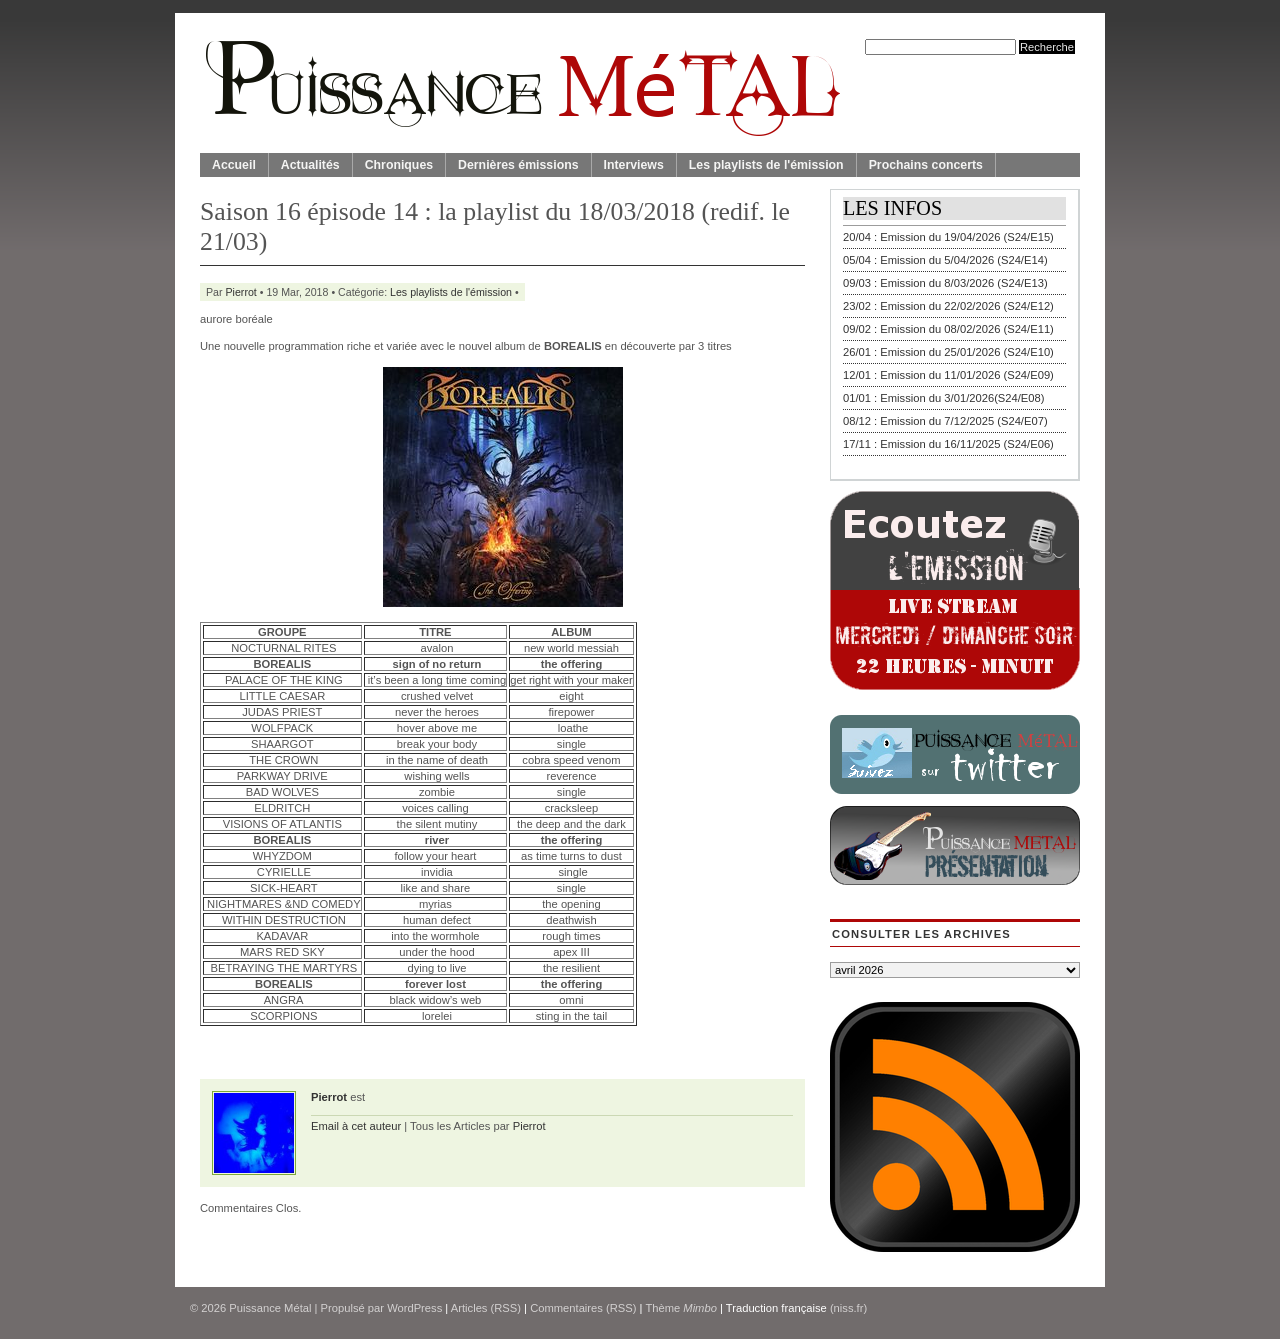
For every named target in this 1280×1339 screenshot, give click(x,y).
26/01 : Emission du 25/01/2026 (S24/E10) (948, 352)
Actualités (310, 165)
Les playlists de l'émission (766, 165)
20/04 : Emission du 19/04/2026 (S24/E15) (948, 237)
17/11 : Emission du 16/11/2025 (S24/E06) (948, 444)
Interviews (634, 165)
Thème (681, 1308)
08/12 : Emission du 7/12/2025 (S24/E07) (945, 421)
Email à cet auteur (356, 1126)
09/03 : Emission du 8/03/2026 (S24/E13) (945, 283)
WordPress (414, 1308)
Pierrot (241, 292)
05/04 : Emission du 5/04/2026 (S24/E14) (945, 260)
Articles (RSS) (486, 1308)
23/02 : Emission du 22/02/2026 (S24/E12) (948, 306)
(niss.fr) (848, 1308)
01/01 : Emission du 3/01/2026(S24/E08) (944, 398)
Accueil (234, 165)
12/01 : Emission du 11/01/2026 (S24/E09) (948, 375)
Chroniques (399, 165)
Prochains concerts (926, 165)
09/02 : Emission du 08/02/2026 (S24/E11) (948, 329)
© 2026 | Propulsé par (288, 1308)
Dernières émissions (518, 165)
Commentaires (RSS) (583, 1308)
